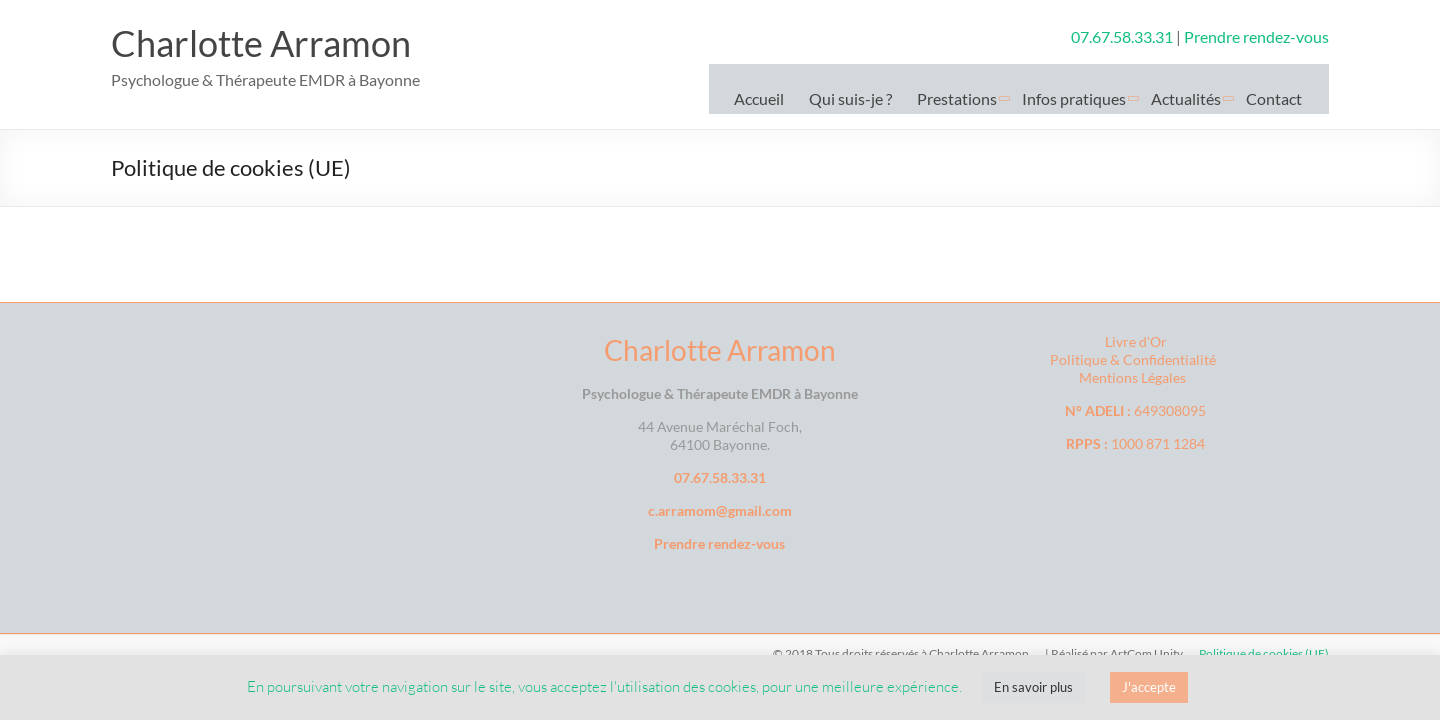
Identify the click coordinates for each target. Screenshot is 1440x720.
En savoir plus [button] (1033, 687)
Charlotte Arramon (261, 43)
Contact (1274, 98)
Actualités (1186, 98)
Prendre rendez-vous (1256, 36)
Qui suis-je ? (850, 98)
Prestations (957, 98)
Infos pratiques (1074, 98)
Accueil (759, 98)
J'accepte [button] (1149, 687)
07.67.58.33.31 (1123, 36)
